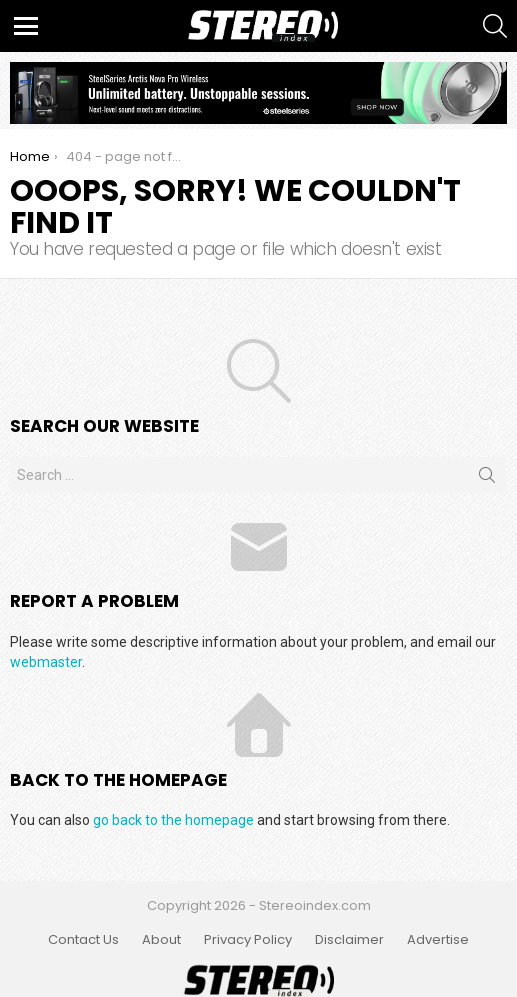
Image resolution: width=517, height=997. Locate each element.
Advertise (438, 940)
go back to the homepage (173, 820)
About (161, 940)
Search (487, 479)
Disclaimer (349, 940)
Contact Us (83, 940)
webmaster (46, 662)
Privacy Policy (248, 940)
